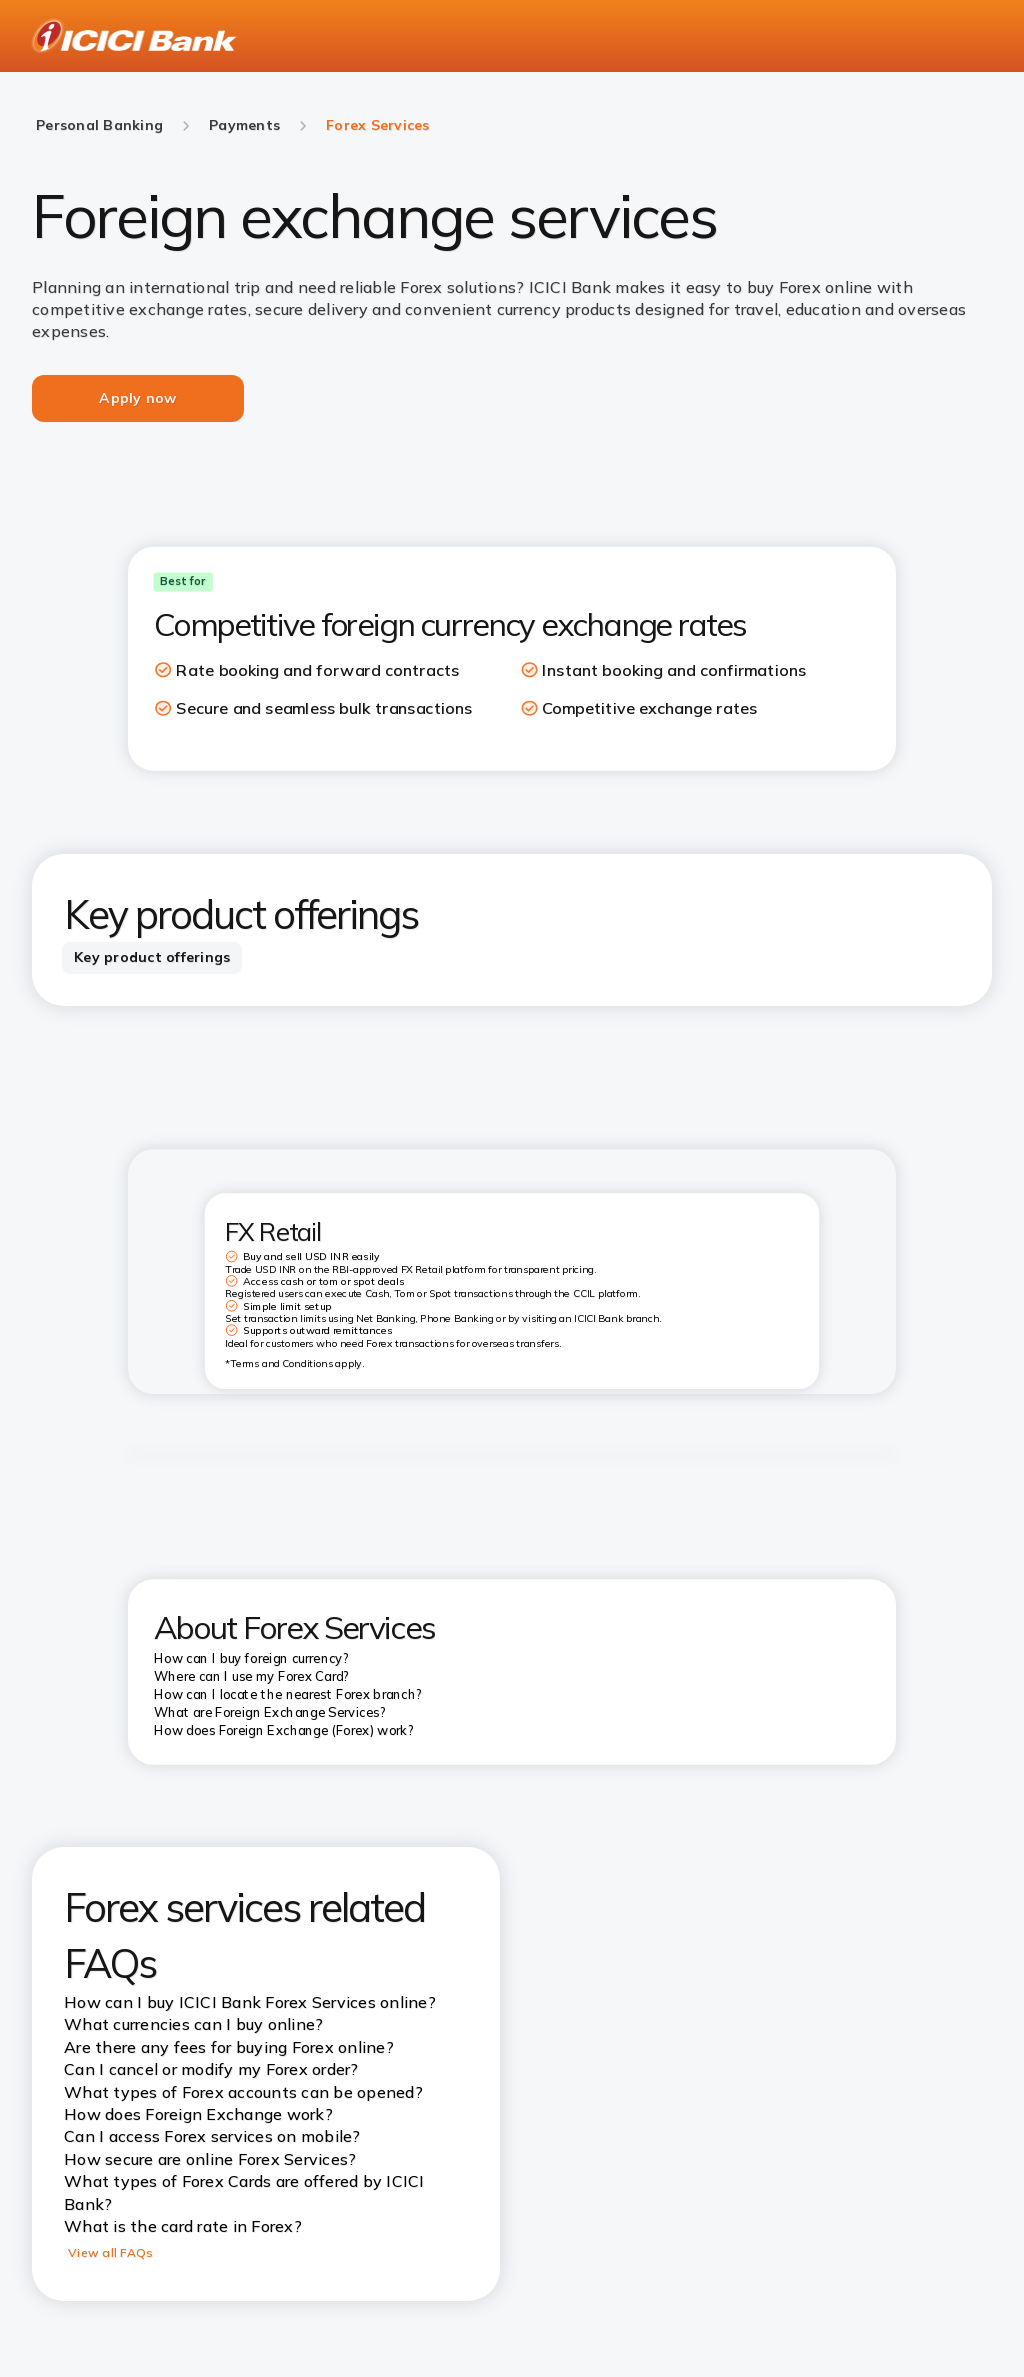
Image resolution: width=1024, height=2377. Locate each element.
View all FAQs (110, 2252)
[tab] (152, 958)
